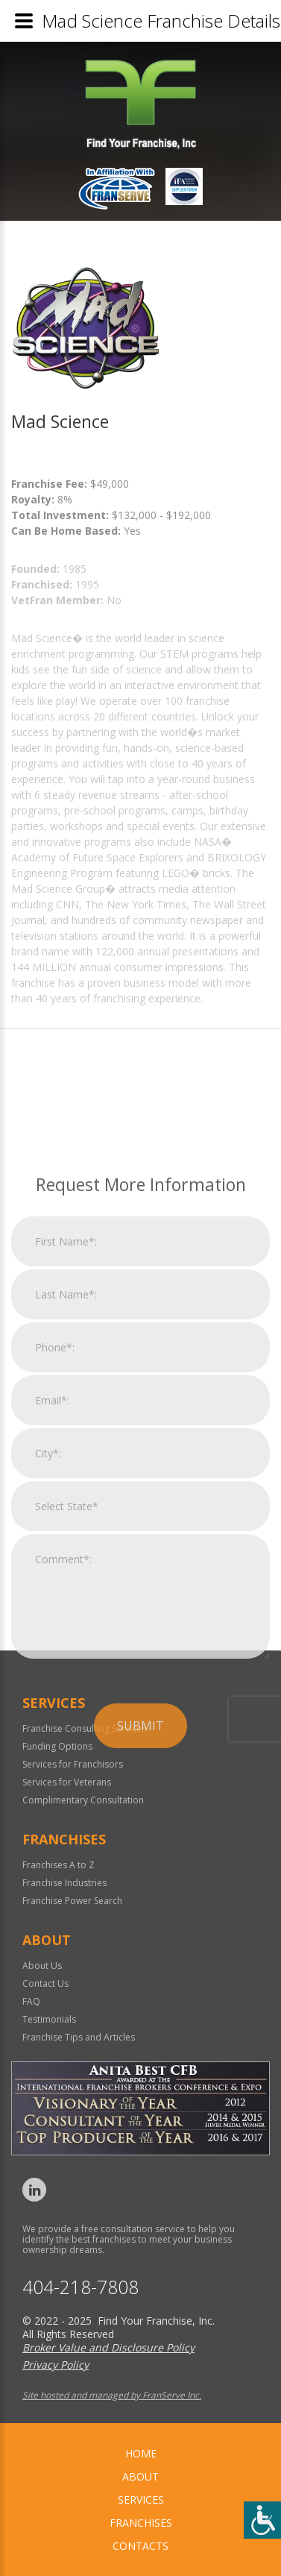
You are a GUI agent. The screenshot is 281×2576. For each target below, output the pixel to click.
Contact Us (45, 1983)
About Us (42, 1965)
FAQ (31, 2001)
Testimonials (49, 2019)
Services (141, 2499)
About (140, 2476)
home (141, 2453)
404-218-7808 (80, 2287)
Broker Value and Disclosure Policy (108, 2347)
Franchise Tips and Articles (78, 2037)
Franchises (141, 2523)
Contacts (140, 2546)
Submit (140, 1902)
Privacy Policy (55, 2364)
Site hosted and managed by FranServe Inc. (111, 2395)
